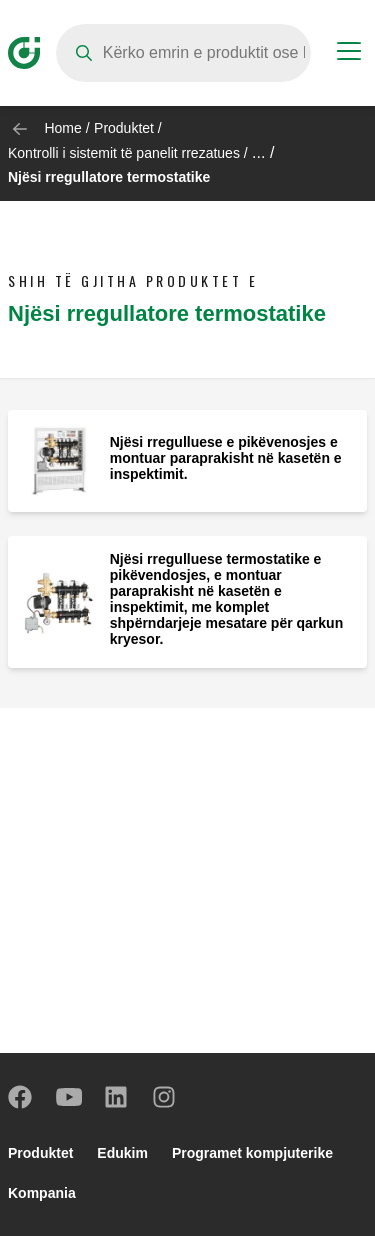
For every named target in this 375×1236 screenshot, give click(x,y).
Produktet (124, 128)
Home (62, 128)
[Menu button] (349, 54)
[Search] (183, 53)
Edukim (122, 1153)
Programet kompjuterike (252, 1153)
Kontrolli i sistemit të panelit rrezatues (124, 153)
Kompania (42, 1193)
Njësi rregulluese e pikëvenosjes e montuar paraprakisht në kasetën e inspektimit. (226, 458)
